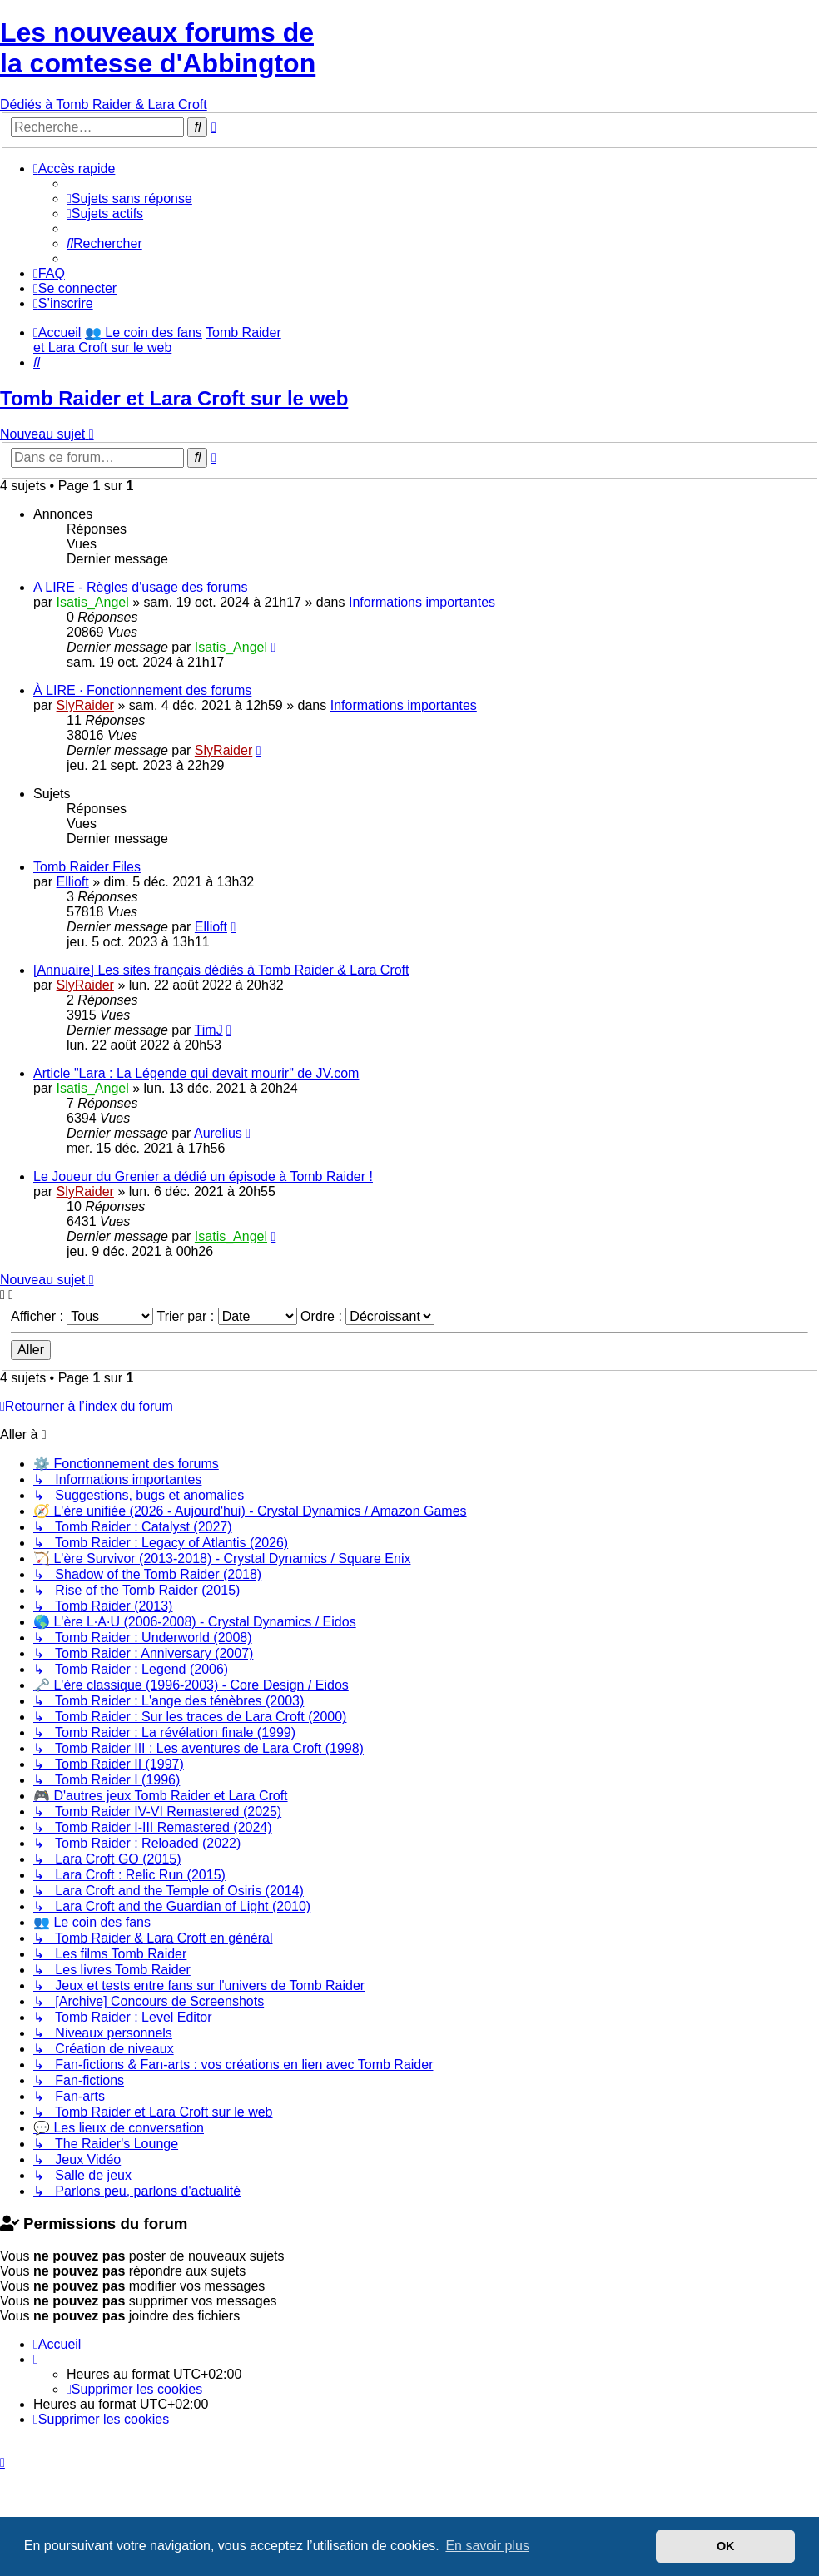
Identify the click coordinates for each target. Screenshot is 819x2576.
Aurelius (218, 1133)
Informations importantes (422, 602)
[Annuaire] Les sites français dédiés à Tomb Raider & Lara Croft (221, 970)
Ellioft (73, 882)
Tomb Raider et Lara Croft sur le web (174, 398)
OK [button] (726, 2546)
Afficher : (82, 1316)
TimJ (209, 1030)
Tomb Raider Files (87, 867)
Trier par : (226, 1316)
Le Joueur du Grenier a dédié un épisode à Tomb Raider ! (203, 1176)
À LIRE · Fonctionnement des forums (142, 690)
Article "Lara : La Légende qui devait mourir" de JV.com (196, 1073)
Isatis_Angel (93, 602)
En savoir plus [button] (487, 2546)
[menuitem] (129, 198)
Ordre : (367, 1316)
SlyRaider (85, 705)
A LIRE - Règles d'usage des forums (140, 587)
